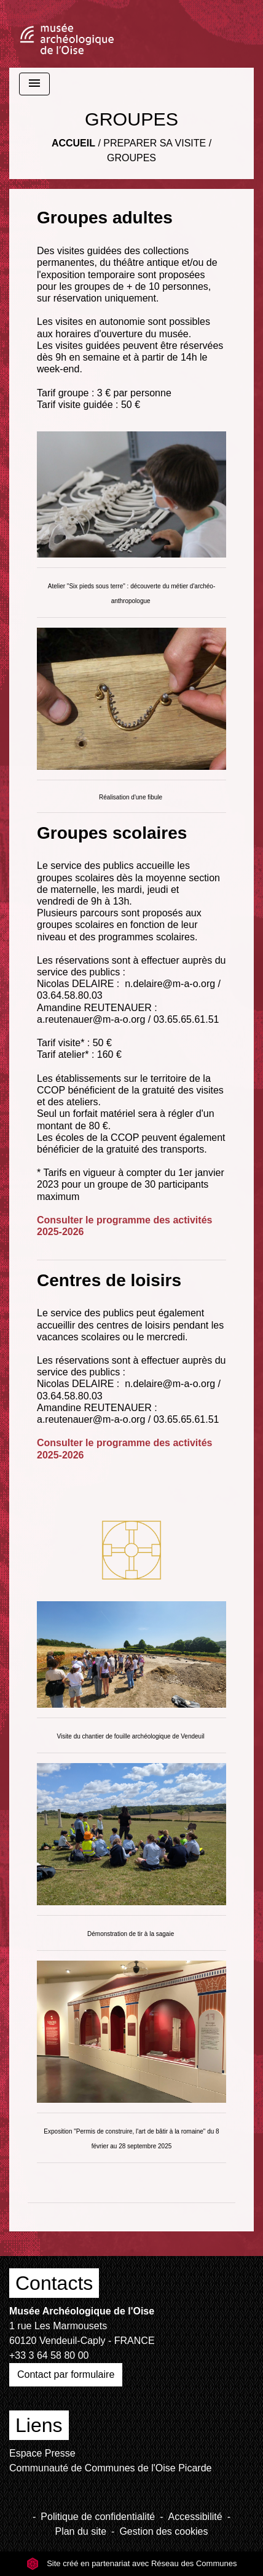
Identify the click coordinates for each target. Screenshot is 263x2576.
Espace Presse (42, 2453)
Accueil (73, 143)
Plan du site (80, 2531)
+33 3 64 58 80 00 (48, 2355)
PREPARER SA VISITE (154, 143)
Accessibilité (195, 2516)
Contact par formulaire (65, 2374)
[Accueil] (67, 33)
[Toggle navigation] (34, 84)
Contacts (54, 2283)
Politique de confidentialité (98, 2516)
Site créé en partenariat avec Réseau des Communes (131, 2563)
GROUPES (131, 158)
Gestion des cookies (163, 2531)
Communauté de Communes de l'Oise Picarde (110, 2468)
